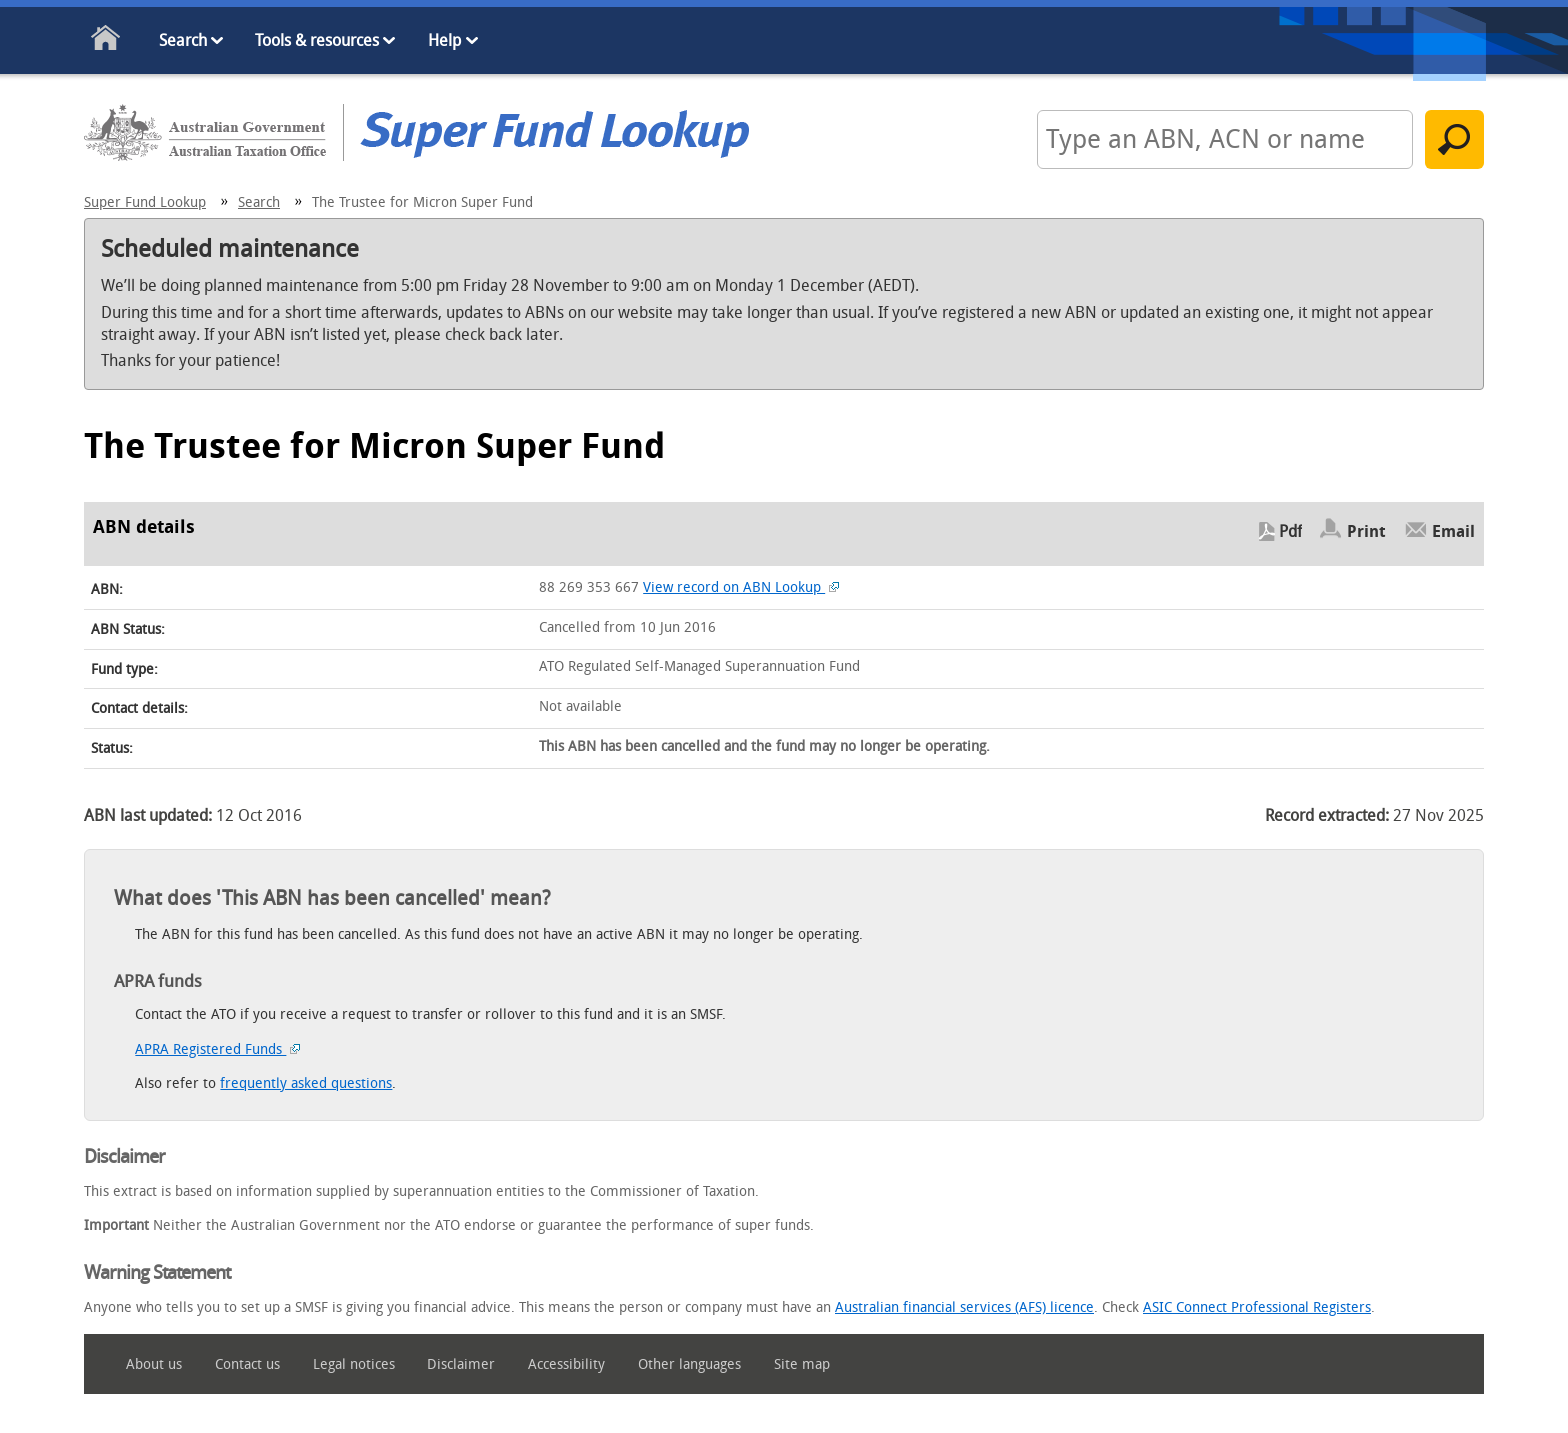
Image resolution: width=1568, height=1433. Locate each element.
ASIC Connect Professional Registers (1257, 1307)
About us (154, 1364)
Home (106, 41)
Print (1366, 531)
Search (183, 40)
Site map (802, 1364)
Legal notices (354, 1364)
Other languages (689, 1364)
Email (1453, 531)
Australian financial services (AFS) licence (964, 1307)
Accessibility (566, 1364)
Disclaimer (461, 1364)
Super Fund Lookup (145, 202)
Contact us (247, 1364)
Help (444, 40)
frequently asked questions (306, 1083)
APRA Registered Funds (217, 1049)
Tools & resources (317, 40)
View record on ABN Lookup (741, 587)
